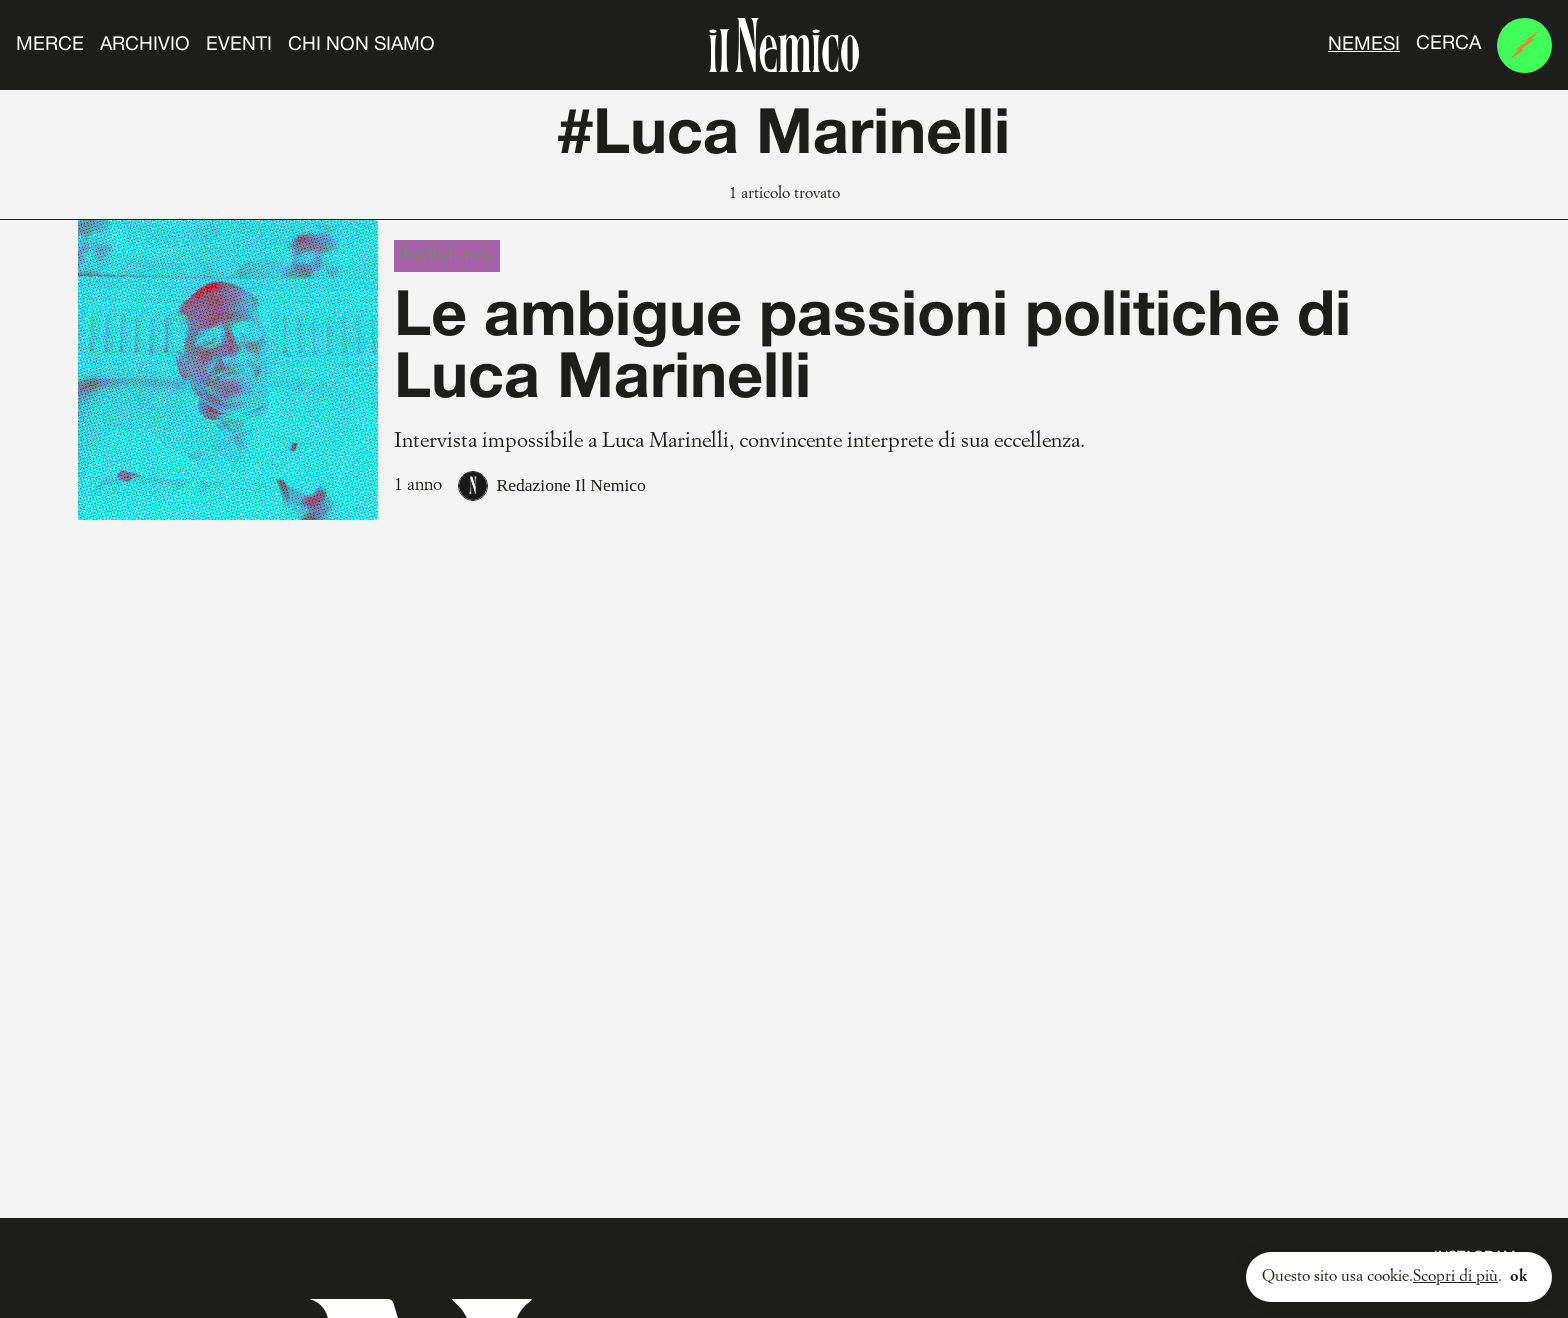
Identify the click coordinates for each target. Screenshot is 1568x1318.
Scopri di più (1455, 1277)
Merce (50, 45)
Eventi (239, 45)
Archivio (145, 45)
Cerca (1448, 44)
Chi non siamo (361, 45)
